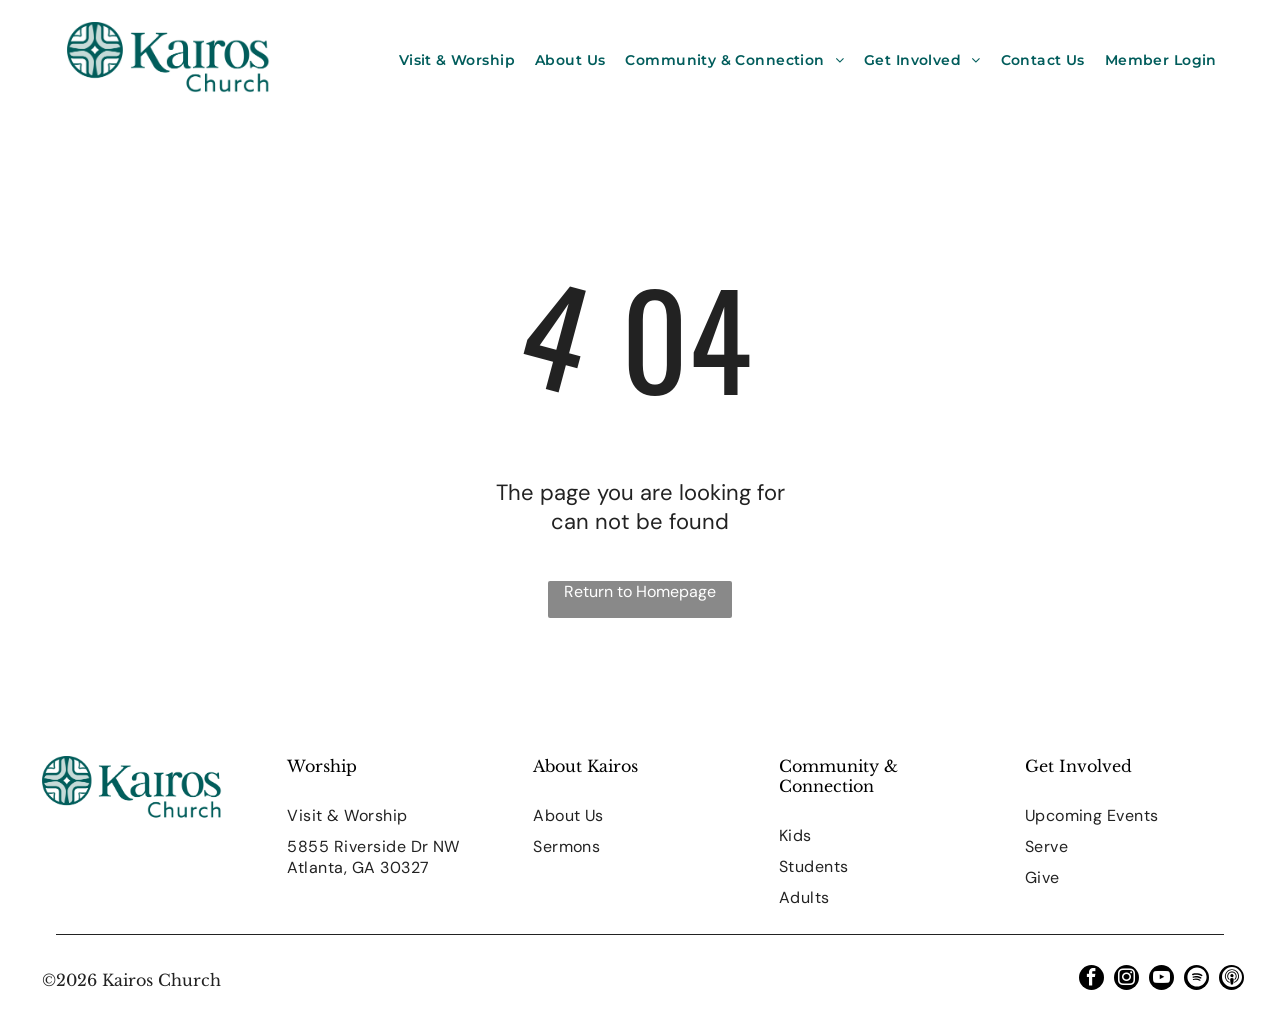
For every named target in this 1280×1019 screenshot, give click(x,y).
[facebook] (1091, 980)
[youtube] (1161, 980)
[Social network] (1231, 980)
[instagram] (1126, 980)
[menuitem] (457, 60)
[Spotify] (1196, 980)
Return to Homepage (640, 591)
